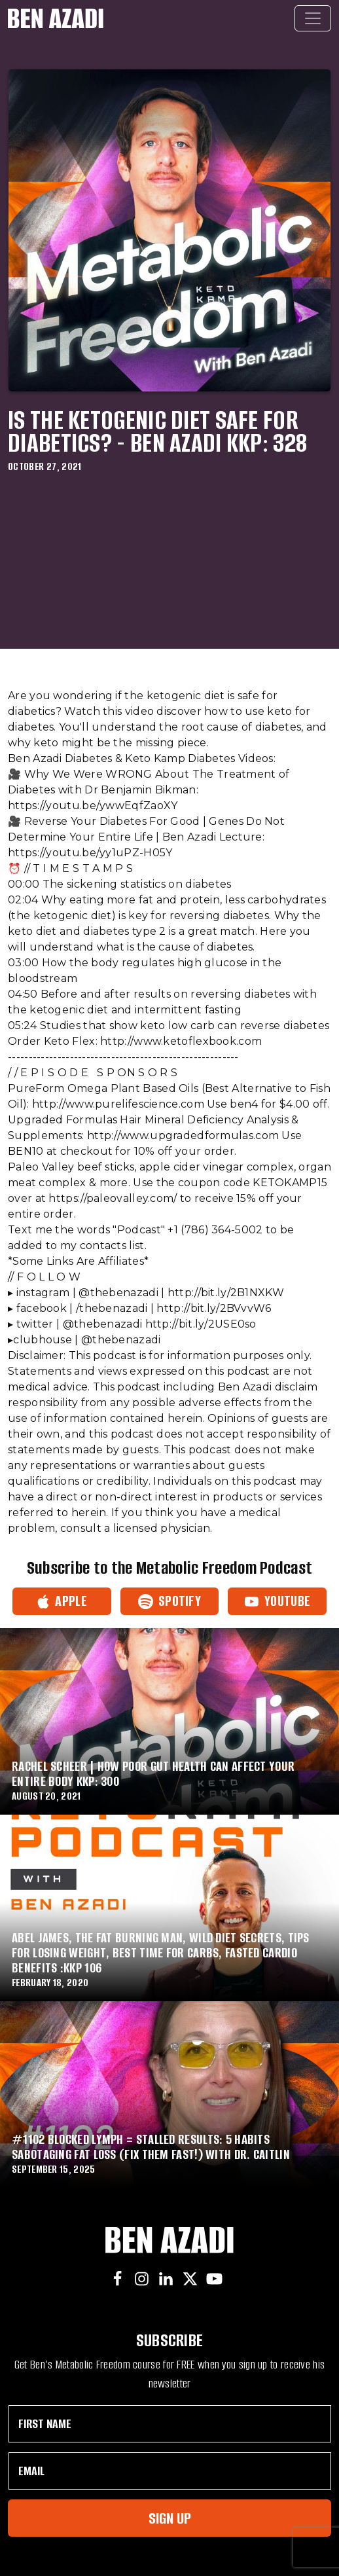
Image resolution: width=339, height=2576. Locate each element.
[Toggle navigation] (312, 18)
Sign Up (170, 2518)
